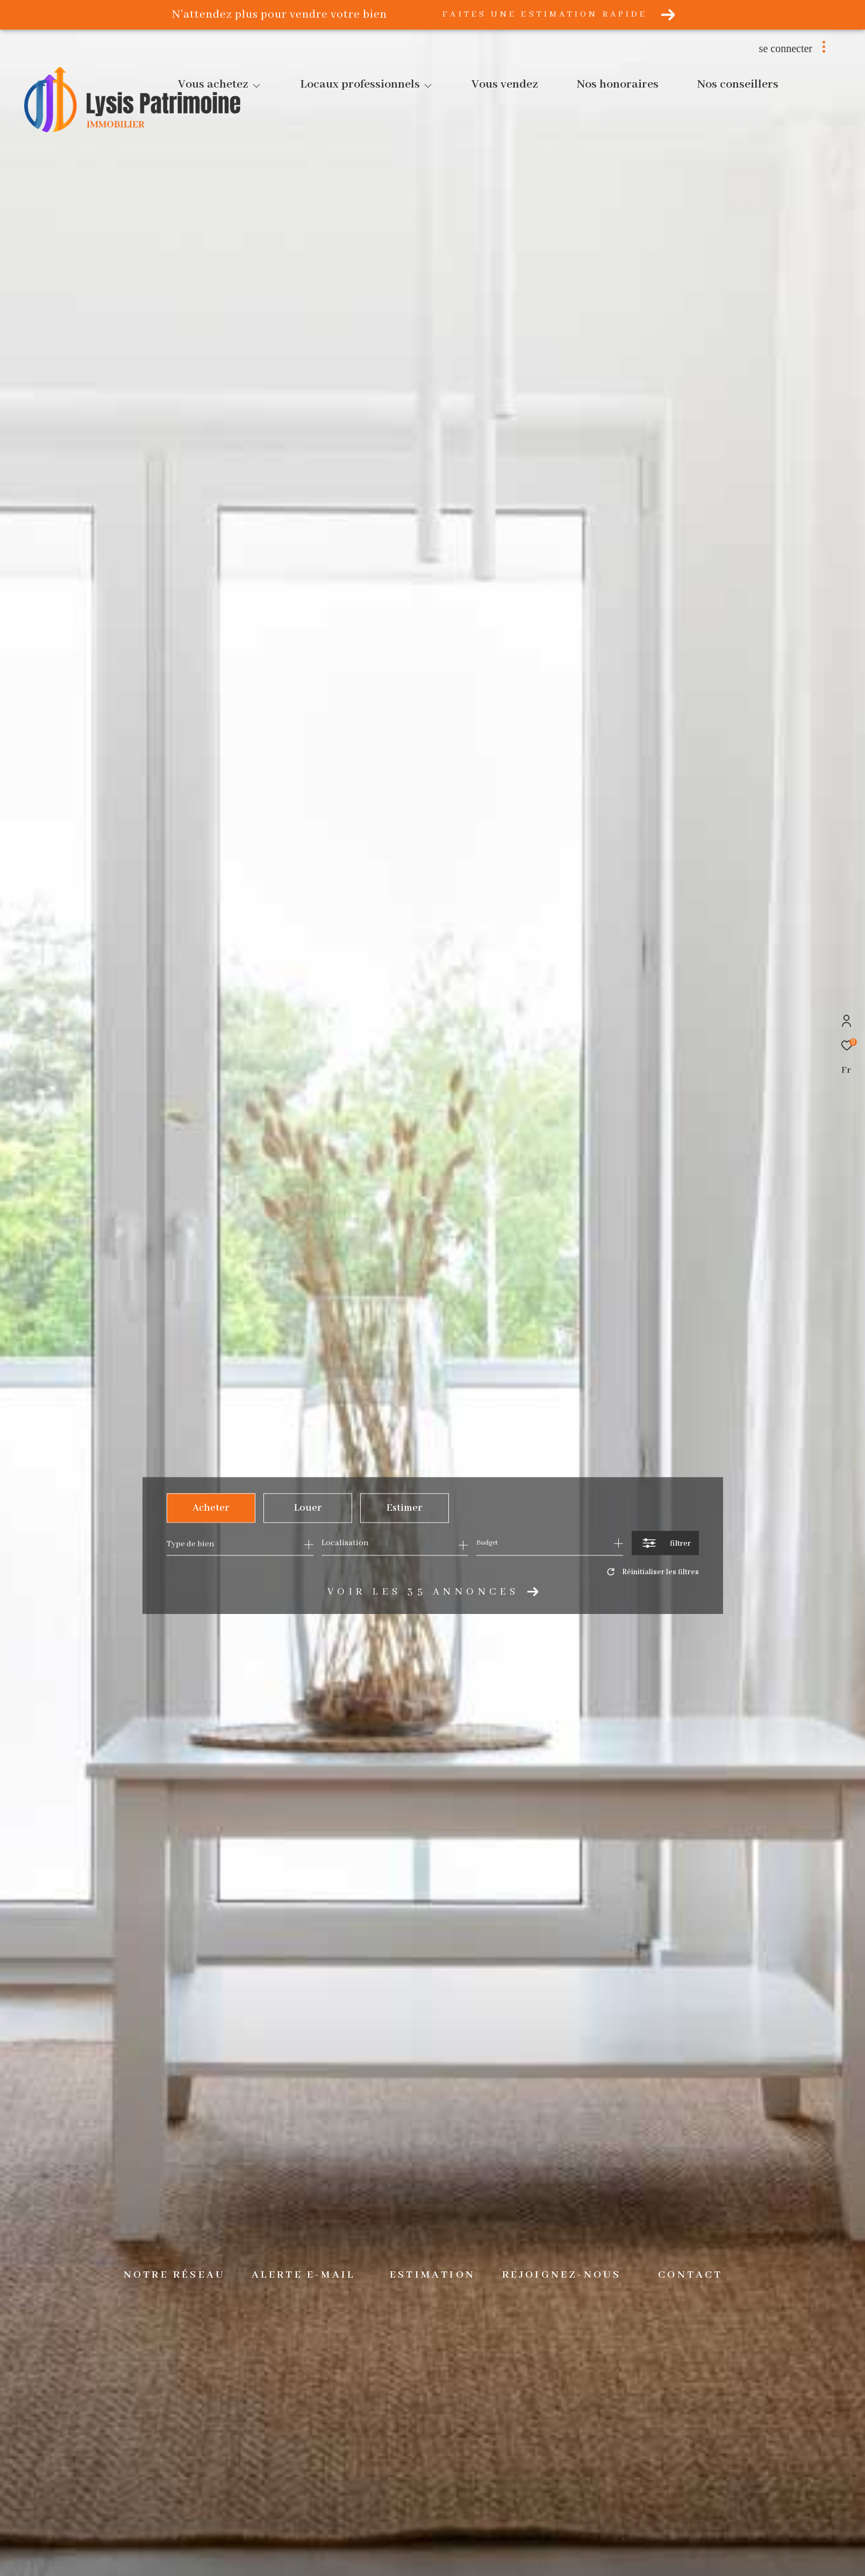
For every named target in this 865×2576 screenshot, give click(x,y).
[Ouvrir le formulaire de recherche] (665, 1543)
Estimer (404, 1508)
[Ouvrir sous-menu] (256, 85)
